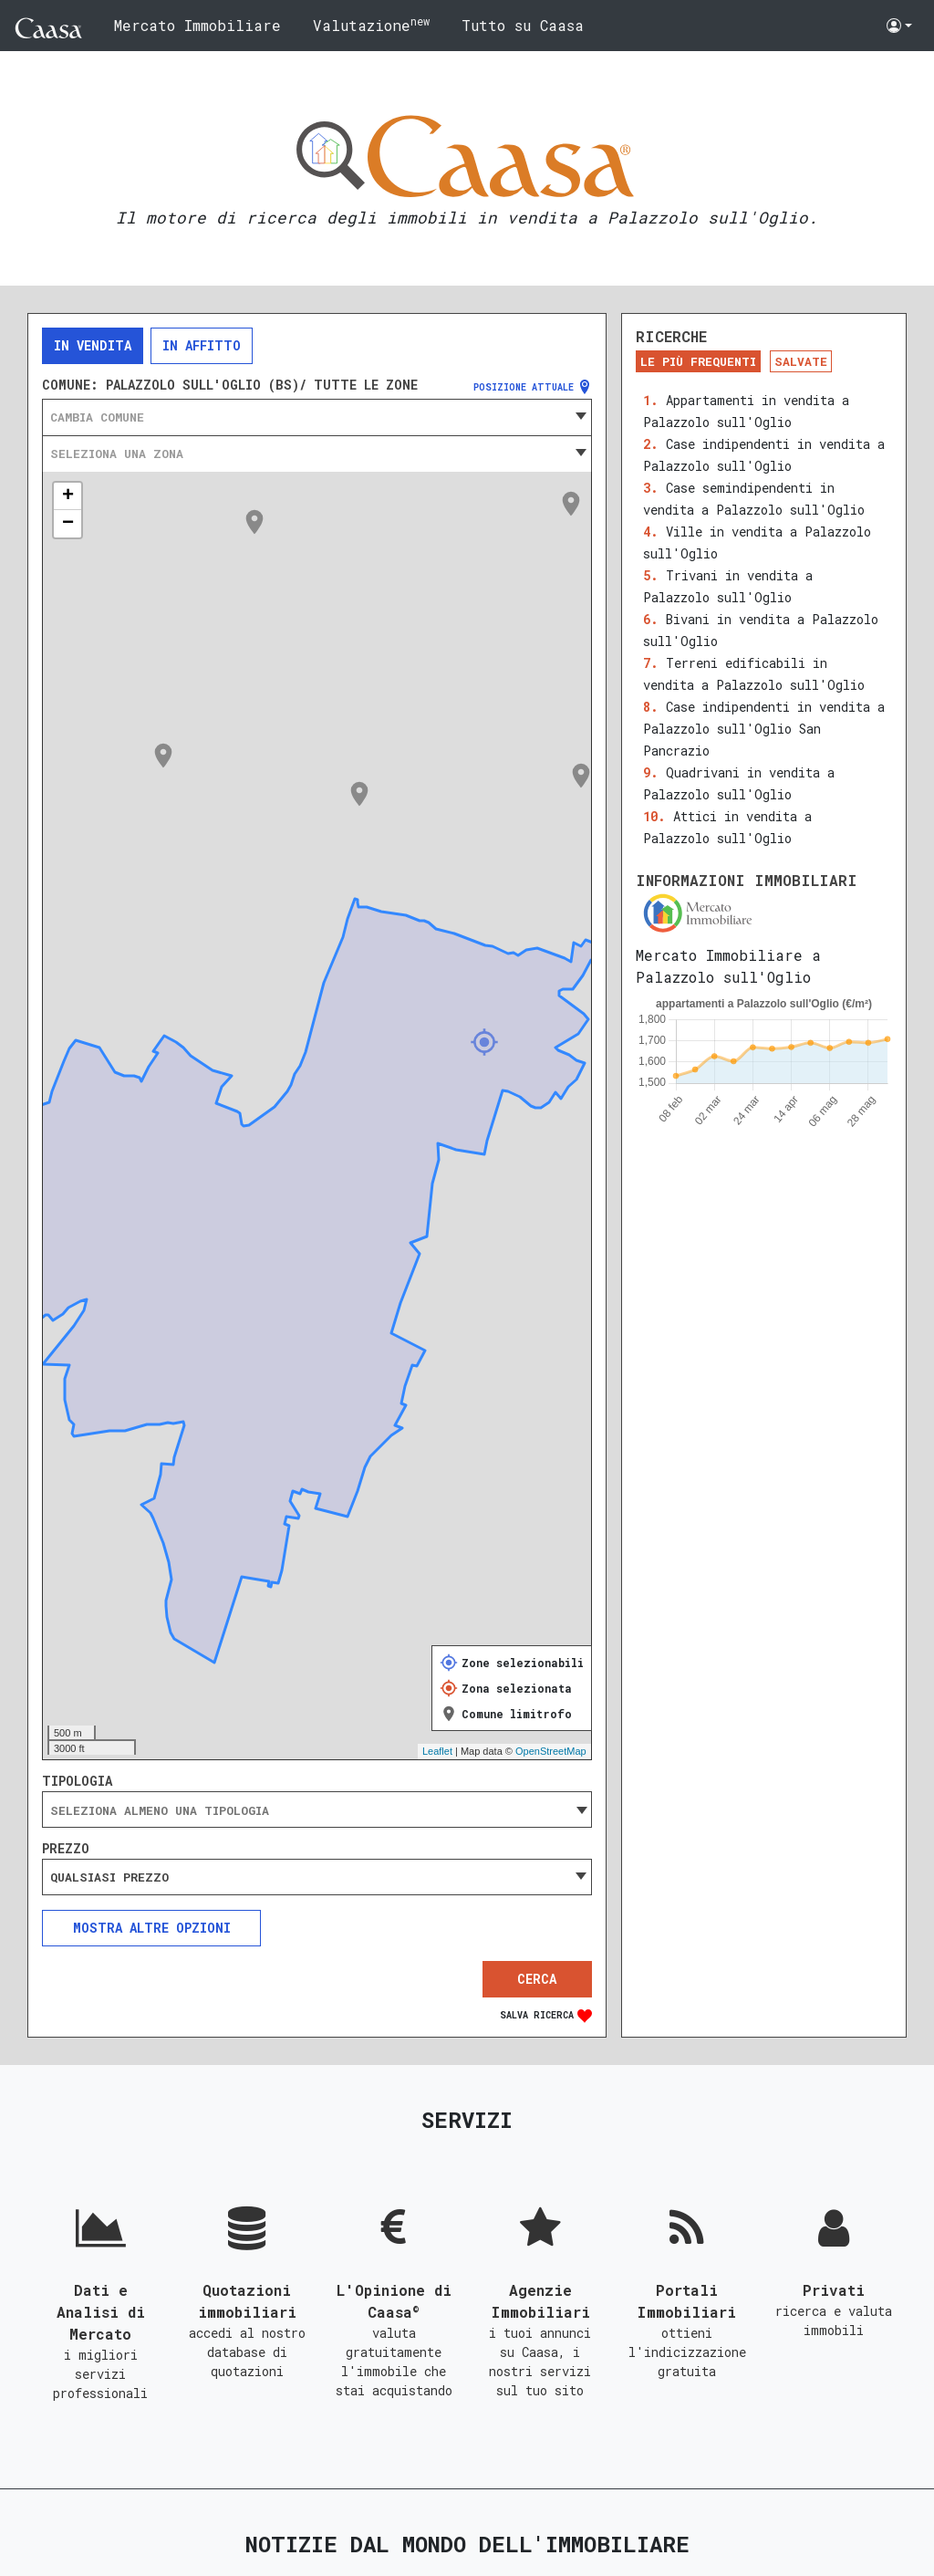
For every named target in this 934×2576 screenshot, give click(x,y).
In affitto (201, 345)
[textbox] (317, 417)
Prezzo (65, 1848)
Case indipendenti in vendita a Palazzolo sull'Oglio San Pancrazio (764, 728)
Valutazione (371, 24)
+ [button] (68, 496)
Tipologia (77, 1781)
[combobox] (317, 417)
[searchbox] (317, 1810)
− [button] (68, 523)
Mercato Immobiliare (197, 25)
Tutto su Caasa (523, 25)
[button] (899, 25)
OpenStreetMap (550, 1751)
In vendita (92, 345)
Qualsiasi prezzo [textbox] (109, 1877)
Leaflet (437, 1751)
